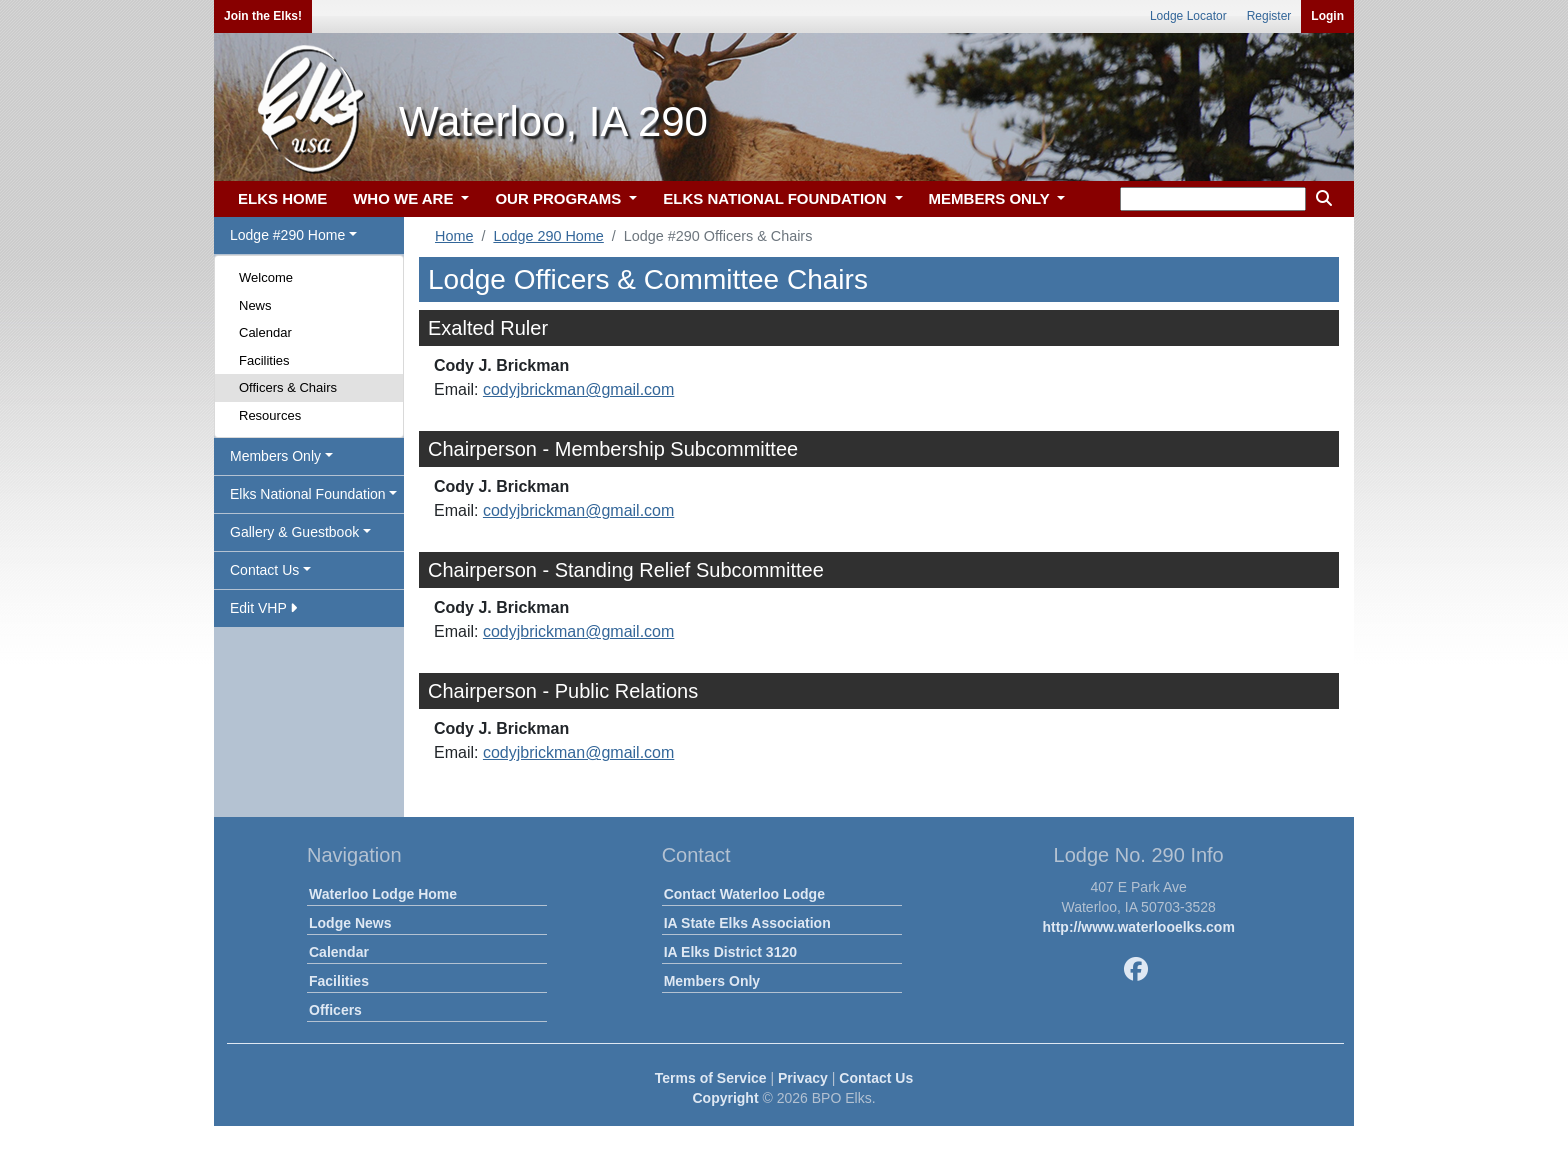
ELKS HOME (282, 198)
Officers (335, 1010)
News (255, 305)
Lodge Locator (1188, 16)
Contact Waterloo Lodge (744, 894)
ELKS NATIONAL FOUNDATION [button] (777, 198)
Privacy (803, 1078)
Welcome (266, 277)
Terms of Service (711, 1078)
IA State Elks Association (747, 923)
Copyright (725, 1098)
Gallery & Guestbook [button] (294, 532)
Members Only (712, 981)
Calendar (265, 332)
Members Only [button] (275, 456)
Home (454, 236)
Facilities (264, 360)
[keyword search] (1213, 199)
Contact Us (876, 1078)
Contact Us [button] (264, 570)
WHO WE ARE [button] (405, 198)
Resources (270, 415)
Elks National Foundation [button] (308, 494)
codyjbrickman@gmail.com (578, 389)
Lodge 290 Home (548, 236)
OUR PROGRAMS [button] (560, 198)
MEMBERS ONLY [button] (991, 198)
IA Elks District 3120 (730, 952)
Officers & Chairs (288, 387)
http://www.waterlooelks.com (1138, 927)
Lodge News (350, 923)
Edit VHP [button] (263, 608)
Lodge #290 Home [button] (287, 235)
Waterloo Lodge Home (383, 894)
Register (1269, 16)
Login (1327, 16)
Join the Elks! (263, 16)
